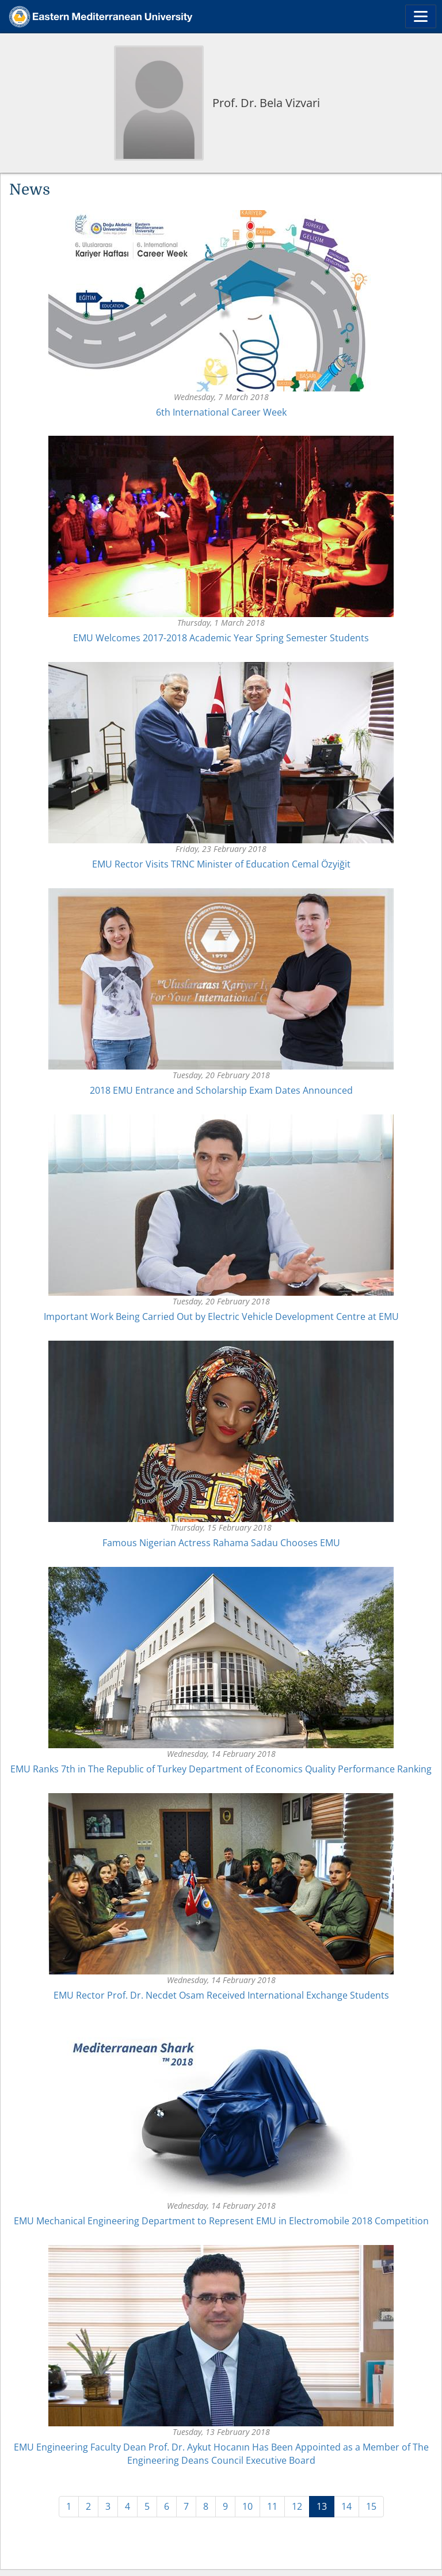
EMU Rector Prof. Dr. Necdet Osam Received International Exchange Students (221, 1995)
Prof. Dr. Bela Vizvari (266, 103)
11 (272, 2506)
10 (247, 2506)
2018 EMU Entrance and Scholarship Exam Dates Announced (221, 1090)
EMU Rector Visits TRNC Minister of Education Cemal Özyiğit (221, 864)
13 (325, 2506)
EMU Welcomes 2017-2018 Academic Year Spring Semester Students (221, 637)
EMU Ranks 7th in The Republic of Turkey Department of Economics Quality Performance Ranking (221, 1769)
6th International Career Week (221, 412)
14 (346, 2506)
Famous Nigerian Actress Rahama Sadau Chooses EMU (221, 1542)
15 (371, 2506)
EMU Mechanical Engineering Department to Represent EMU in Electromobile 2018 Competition (221, 2220)
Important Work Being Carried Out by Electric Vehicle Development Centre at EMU (221, 1316)
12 (297, 2506)
